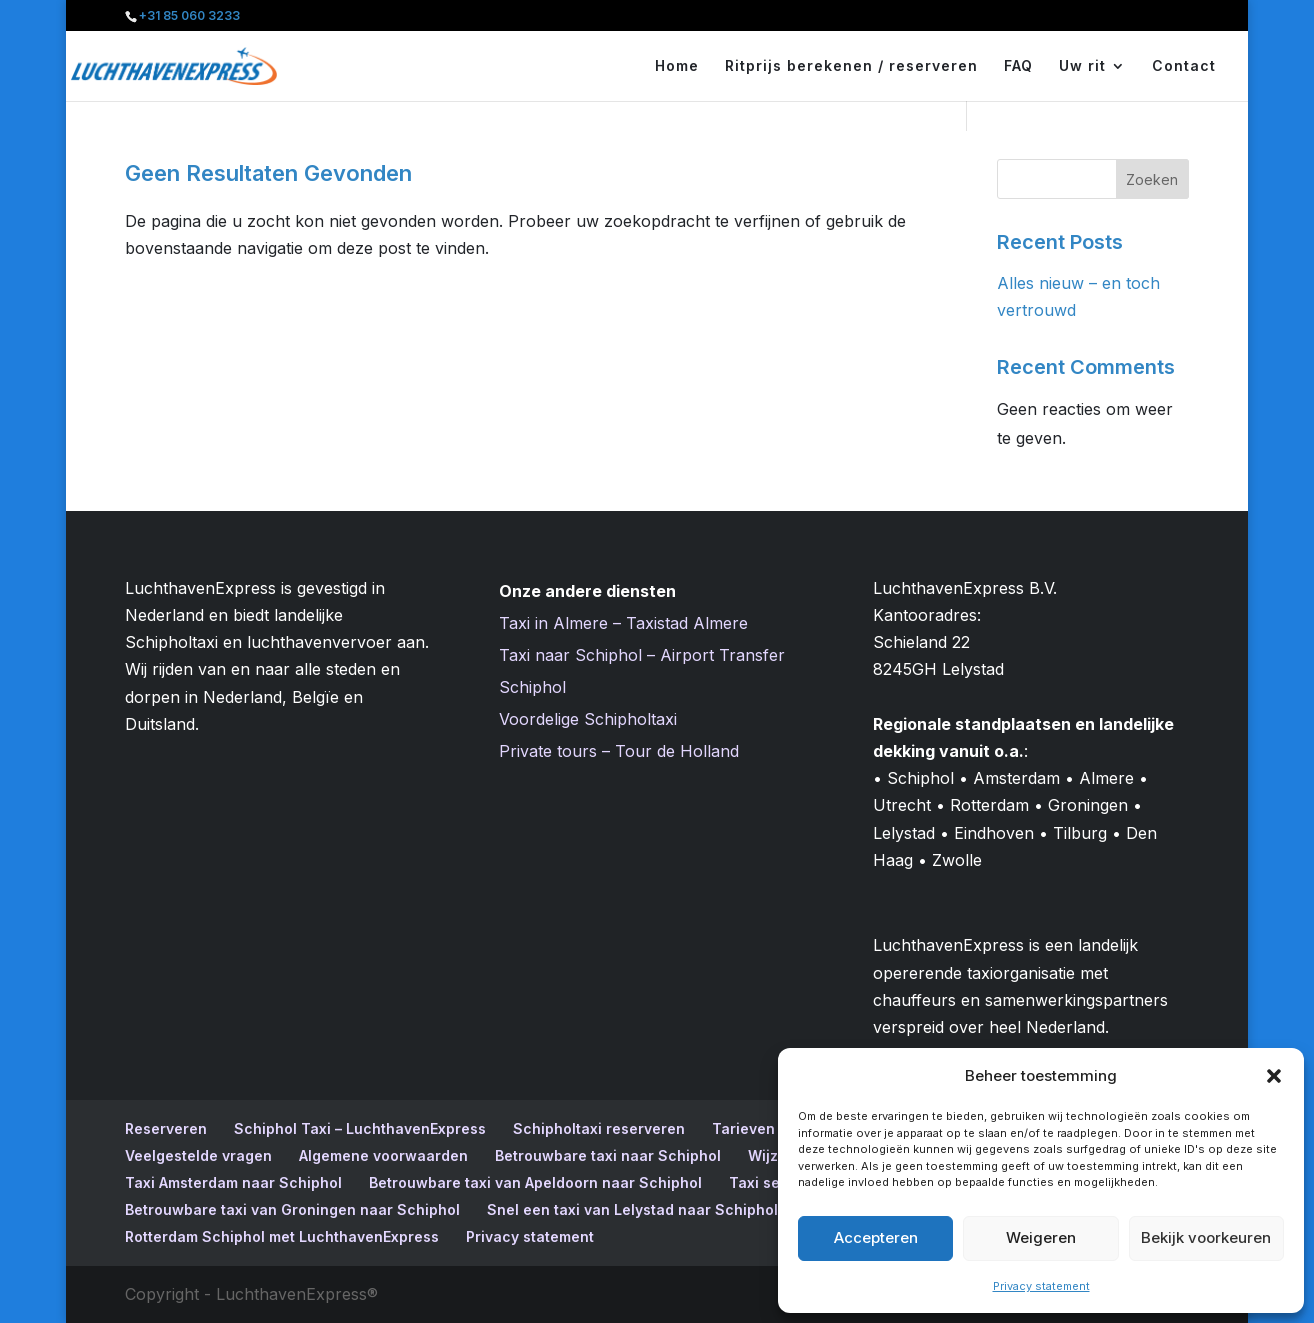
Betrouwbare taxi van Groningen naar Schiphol (292, 1209)
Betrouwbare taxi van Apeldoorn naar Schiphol (535, 1182)
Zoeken (1152, 179)
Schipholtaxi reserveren (599, 1128)
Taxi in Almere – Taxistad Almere (623, 623)
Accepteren (876, 1237)
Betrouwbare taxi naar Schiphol (608, 1155)
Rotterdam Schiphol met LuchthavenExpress (282, 1236)
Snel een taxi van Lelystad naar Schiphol (632, 1209)
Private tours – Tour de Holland (619, 751)
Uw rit (1082, 66)
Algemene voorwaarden (383, 1155)
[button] (1274, 1076)
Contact (1184, 66)
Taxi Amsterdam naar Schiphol (233, 1182)
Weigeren (1041, 1237)
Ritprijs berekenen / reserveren (851, 66)
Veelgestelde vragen (198, 1155)
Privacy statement (1041, 1286)
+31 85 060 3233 (189, 15)
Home (677, 66)
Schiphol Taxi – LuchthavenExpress (360, 1128)
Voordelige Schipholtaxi (588, 719)
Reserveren (166, 1128)
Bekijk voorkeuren (1206, 1237)
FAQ (1018, 66)
